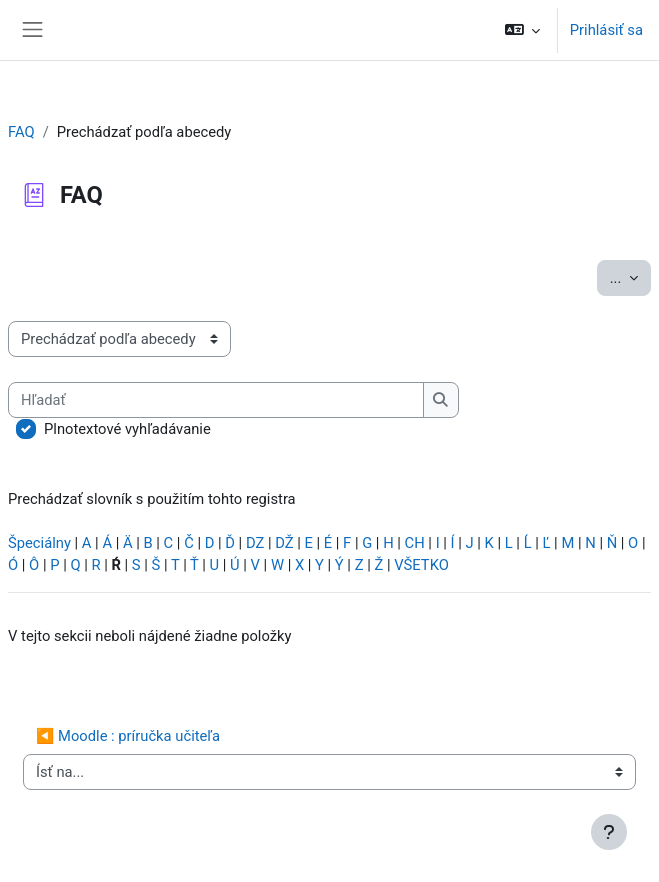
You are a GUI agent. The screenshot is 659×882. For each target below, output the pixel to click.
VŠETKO (421, 565)
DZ (255, 543)
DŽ (284, 543)
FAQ (21, 132)
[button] (521, 30)
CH (415, 543)
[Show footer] (609, 832)
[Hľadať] (216, 400)
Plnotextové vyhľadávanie (127, 429)
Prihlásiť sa (606, 30)
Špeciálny (39, 543)
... (630, 276)
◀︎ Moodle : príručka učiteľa (128, 736)
